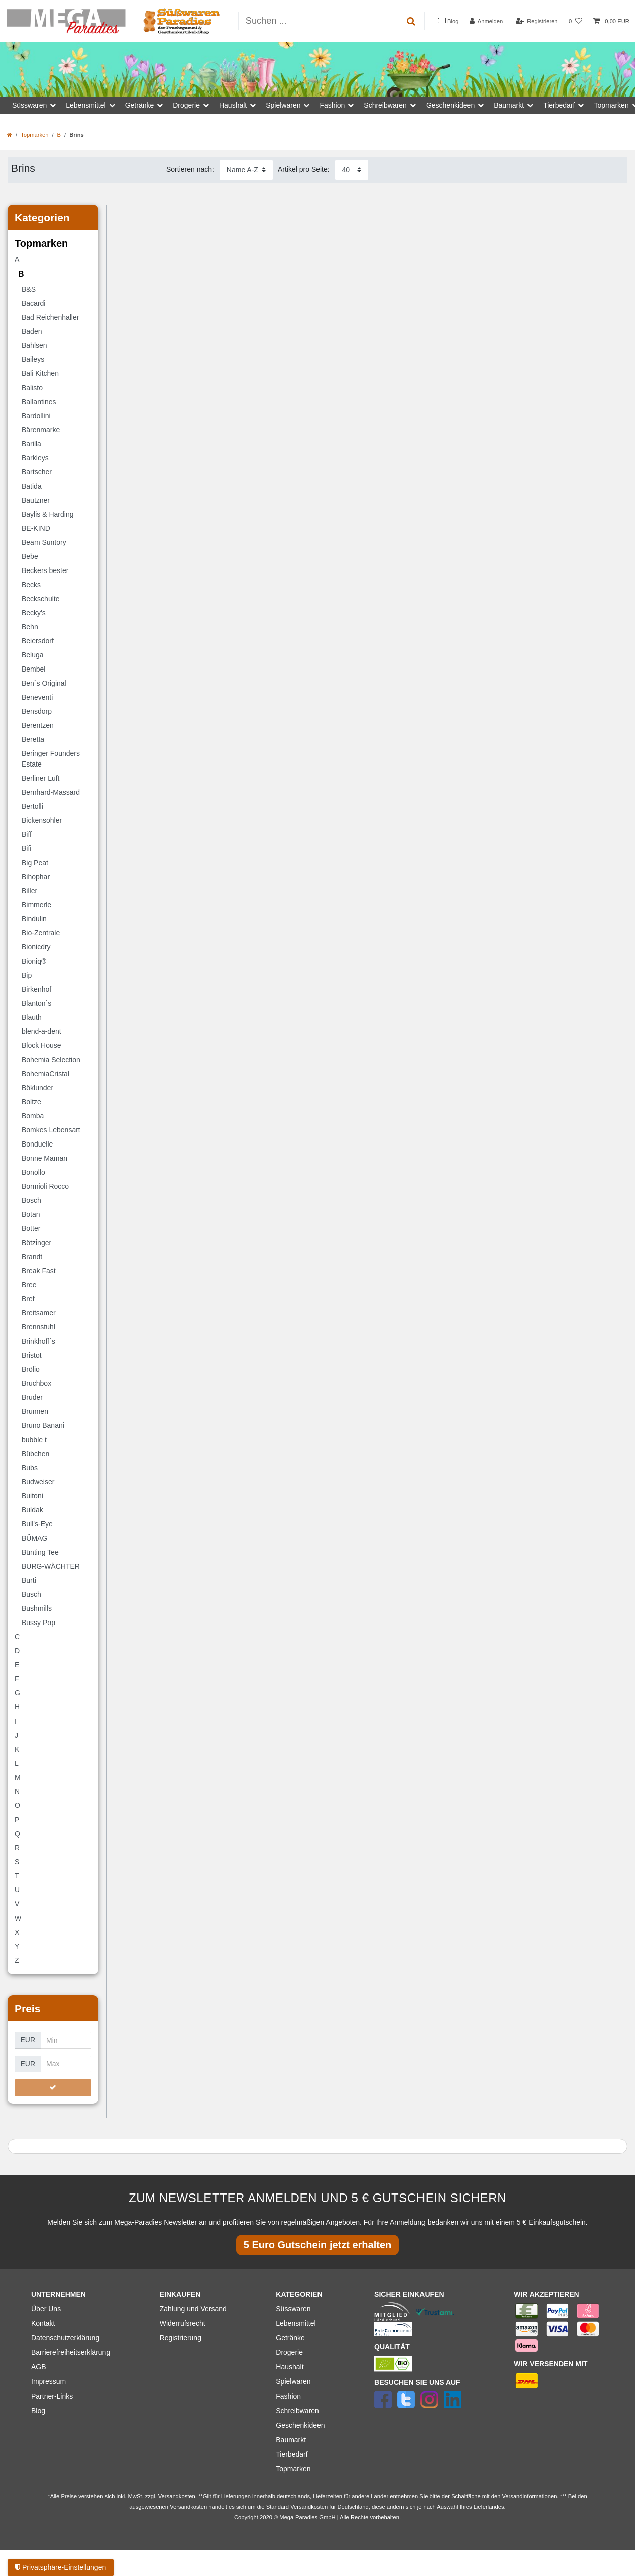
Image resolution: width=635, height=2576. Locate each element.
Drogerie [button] (186, 105)
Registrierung (180, 2338)
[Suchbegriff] (318, 21)
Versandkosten (309, 2507)
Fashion (288, 2396)
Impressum (48, 2381)
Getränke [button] (139, 105)
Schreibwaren (297, 2411)
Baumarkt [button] (509, 105)
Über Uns (46, 2309)
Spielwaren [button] (283, 105)
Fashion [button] (332, 105)
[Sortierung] (246, 170)
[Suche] (411, 21)
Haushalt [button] (233, 105)
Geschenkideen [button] (450, 105)
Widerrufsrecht (182, 2323)
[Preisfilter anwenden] (53, 2087)
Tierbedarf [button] (559, 105)
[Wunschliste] (575, 21)
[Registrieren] (536, 21)
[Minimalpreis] (66, 2040)
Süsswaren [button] (29, 105)
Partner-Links (52, 2396)
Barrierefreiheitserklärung (70, 2352)
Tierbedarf (291, 2454)
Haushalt (289, 2367)
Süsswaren (293, 2309)
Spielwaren (293, 2381)
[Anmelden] (486, 21)
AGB (38, 2367)
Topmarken (34, 135)
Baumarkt (291, 2440)
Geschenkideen (300, 2425)
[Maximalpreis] (66, 2064)
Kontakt (43, 2323)
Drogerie (289, 2352)
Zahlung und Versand (193, 2309)
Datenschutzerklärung (65, 2338)
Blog (448, 20)
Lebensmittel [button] (85, 105)
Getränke (290, 2338)
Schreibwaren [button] (385, 105)
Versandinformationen (529, 2496)
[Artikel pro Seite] (351, 170)
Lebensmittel (295, 2323)
